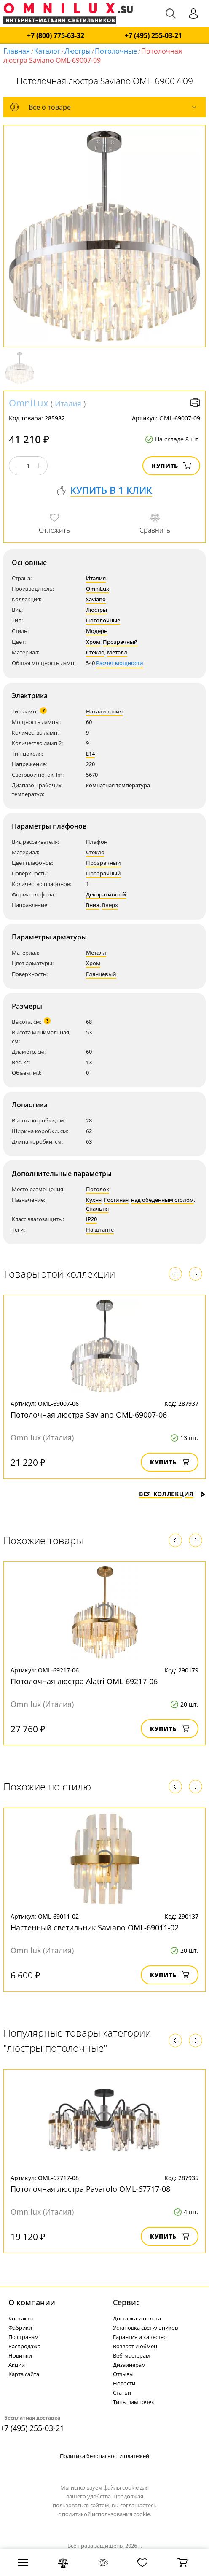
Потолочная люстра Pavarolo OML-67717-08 (90, 2189)
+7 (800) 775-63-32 (55, 35)
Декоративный (106, 894)
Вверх (110, 905)
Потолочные (116, 51)
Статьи (122, 2392)
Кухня (94, 1199)
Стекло (95, 652)
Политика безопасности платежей (104, 2456)
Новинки (20, 2355)
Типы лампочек (133, 2402)
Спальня (97, 1208)
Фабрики (20, 2327)
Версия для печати (195, 403)
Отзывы (123, 2374)
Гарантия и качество (140, 2337)
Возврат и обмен (135, 2346)
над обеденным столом (162, 1199)
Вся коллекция (172, 1494)
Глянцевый (101, 974)
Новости (124, 2383)
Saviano (96, 599)
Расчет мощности (119, 663)
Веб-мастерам (131, 2355)
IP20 (91, 1219)
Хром (93, 642)
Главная (16, 51)
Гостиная (116, 1199)
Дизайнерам (129, 2365)
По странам (23, 2337)
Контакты (21, 2318)
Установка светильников (145, 2327)
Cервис (126, 2302)
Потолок (97, 1189)
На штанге (100, 1229)
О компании (31, 2302)
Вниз (92, 905)
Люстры (77, 51)
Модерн (96, 631)
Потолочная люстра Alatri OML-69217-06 (84, 1681)
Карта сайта (23, 2374)
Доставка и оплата (137, 2318)
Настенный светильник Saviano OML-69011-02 (95, 1927)
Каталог (47, 51)
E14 (90, 753)
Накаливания (104, 711)
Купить (171, 466)
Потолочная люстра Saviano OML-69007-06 (89, 1415)
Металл (117, 652)
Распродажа (24, 2346)
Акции (16, 2365)
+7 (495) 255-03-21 (153, 35)
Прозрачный (120, 642)
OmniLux (28, 402)
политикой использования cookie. (106, 2514)
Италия (68, 403)
